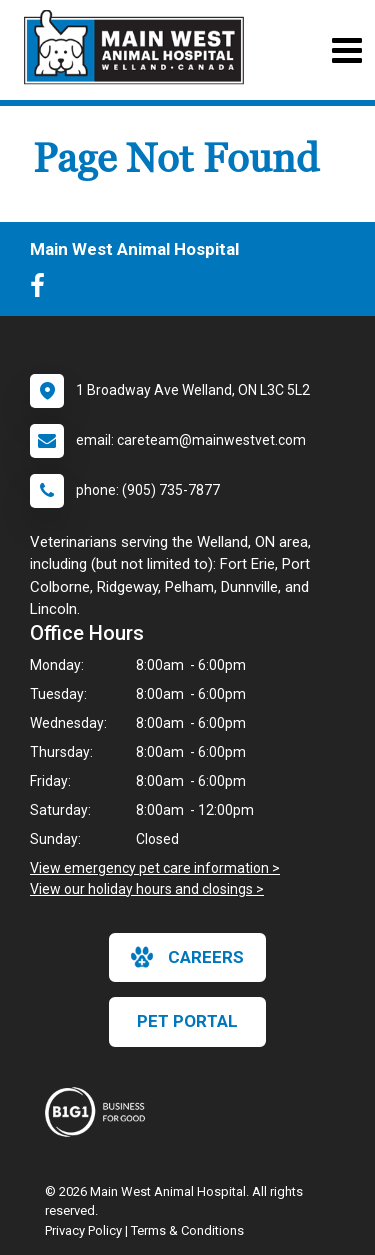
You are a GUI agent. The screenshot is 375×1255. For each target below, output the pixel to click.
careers (187, 957)
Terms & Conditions (187, 1230)
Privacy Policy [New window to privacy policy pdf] (83, 1230)
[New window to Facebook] (42, 290)
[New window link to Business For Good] (100, 1112)
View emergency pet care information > (155, 868)
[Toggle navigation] (346, 50)
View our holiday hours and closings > (147, 889)
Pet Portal (187, 1021)
